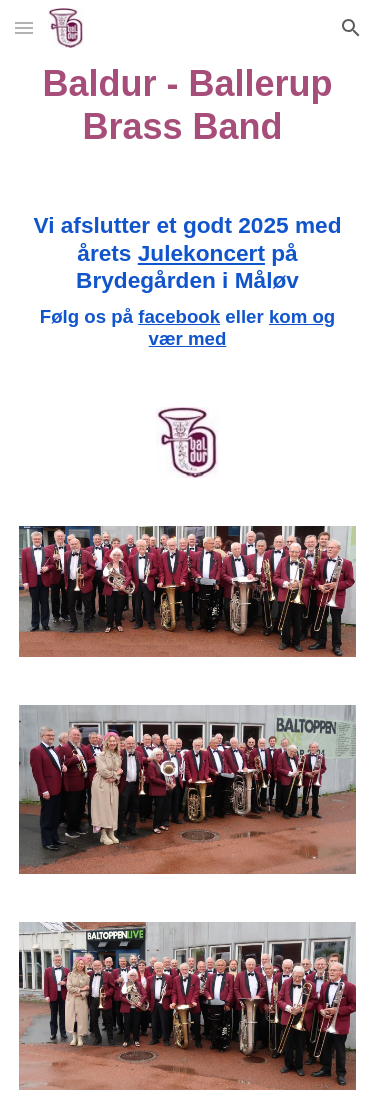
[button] (24, 27)
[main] (188, 105)
